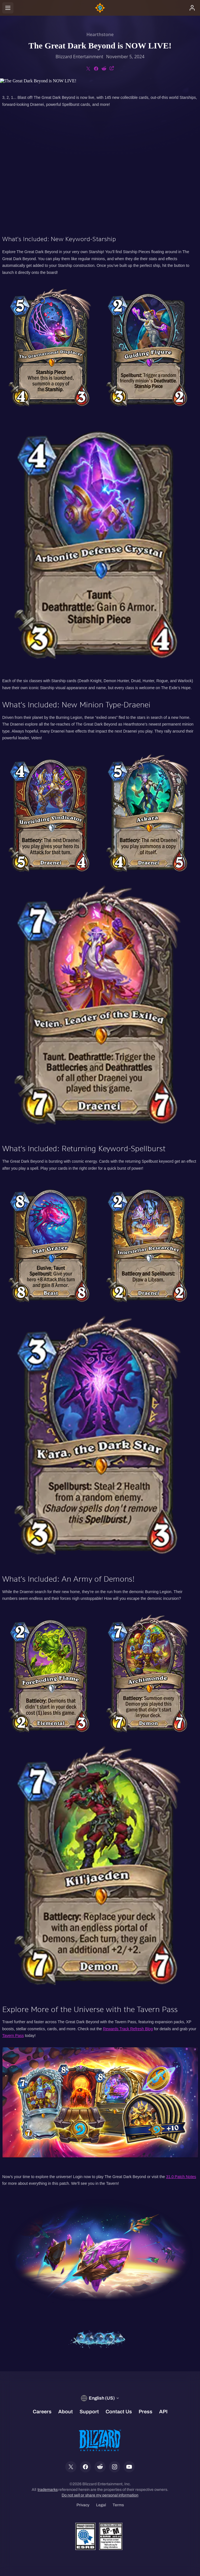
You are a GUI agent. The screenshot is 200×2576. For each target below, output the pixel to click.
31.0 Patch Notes (181, 2176)
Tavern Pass (13, 2035)
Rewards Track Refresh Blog (128, 2029)
